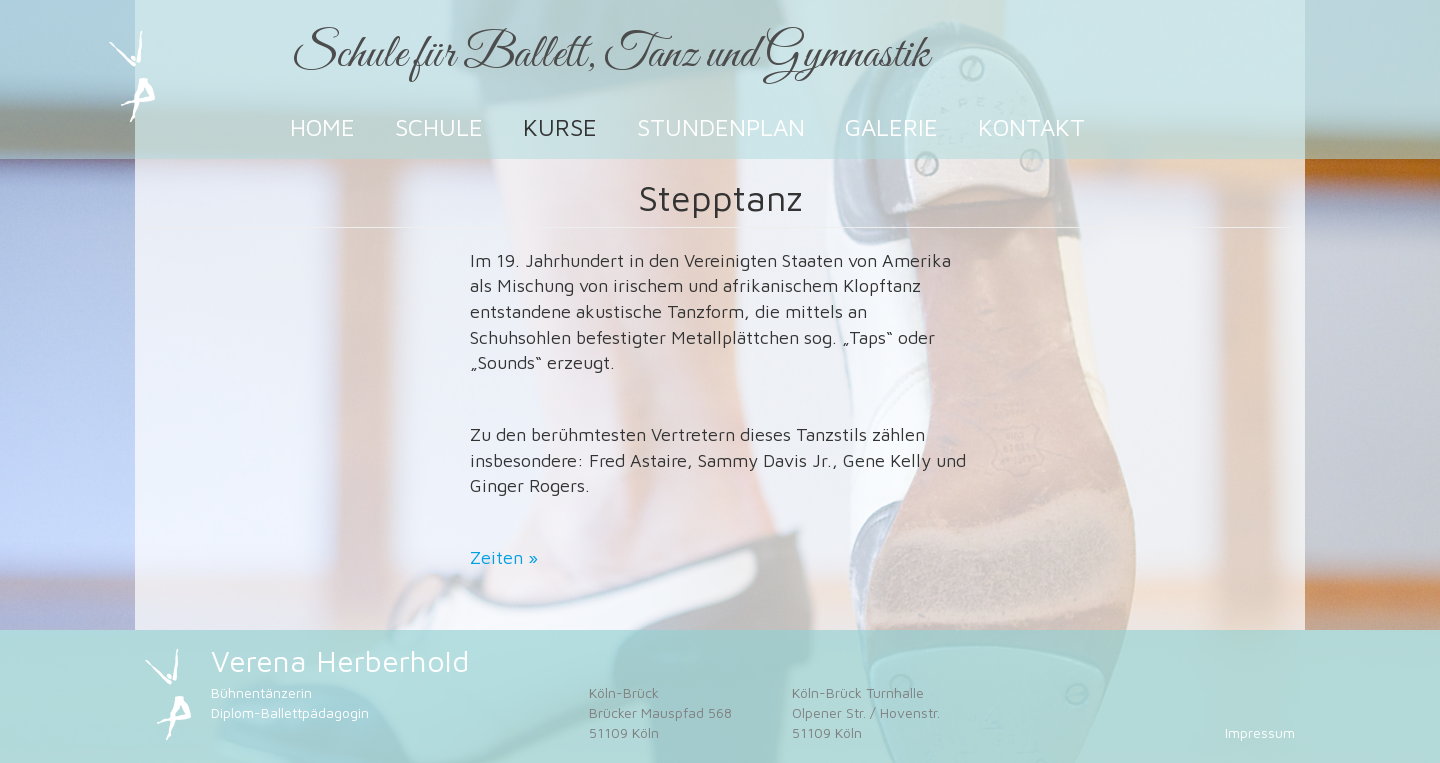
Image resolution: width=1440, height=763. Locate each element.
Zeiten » (504, 557)
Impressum (1260, 732)
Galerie (891, 127)
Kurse (560, 127)
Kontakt (1031, 127)
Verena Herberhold (340, 660)
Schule (439, 127)
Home (322, 127)
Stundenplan (721, 127)
